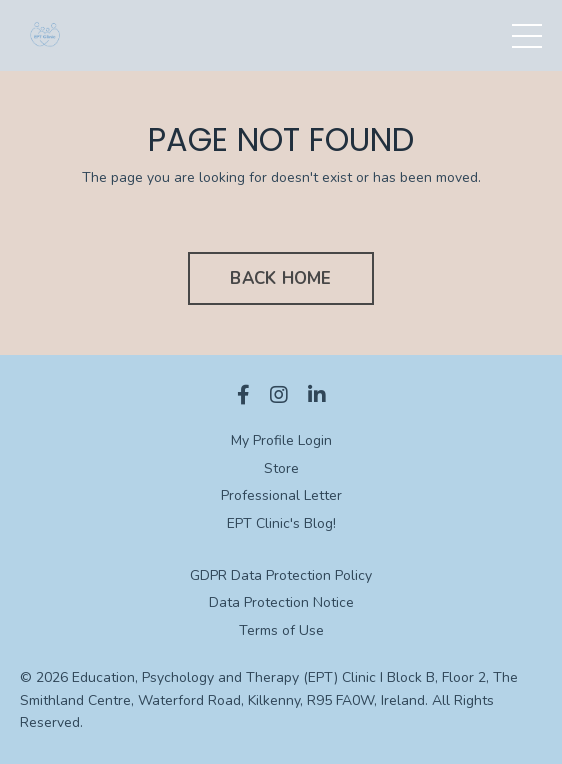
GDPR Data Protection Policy (281, 575)
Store (281, 468)
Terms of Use (281, 630)
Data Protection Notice (281, 602)
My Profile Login (281, 440)
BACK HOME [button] (280, 278)
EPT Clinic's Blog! (281, 523)
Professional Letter (281, 495)
